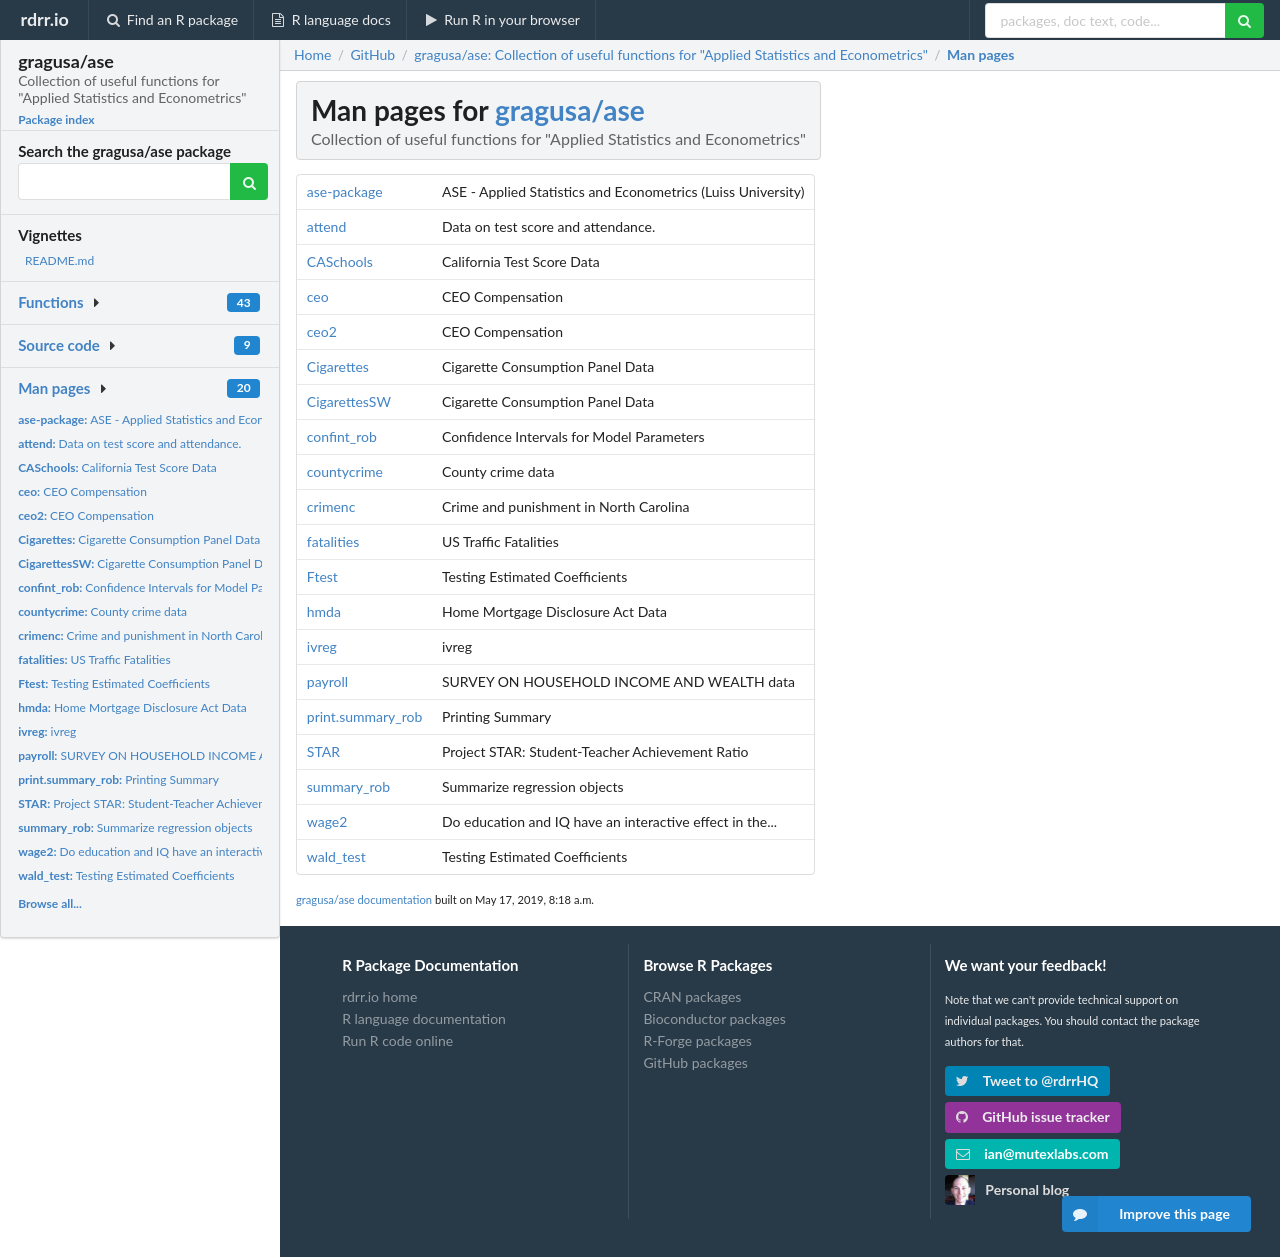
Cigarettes (338, 366)
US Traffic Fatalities (94, 659)
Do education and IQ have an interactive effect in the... (182, 851)
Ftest (322, 576)
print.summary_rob (365, 716)
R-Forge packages (697, 1040)
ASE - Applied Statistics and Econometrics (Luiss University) (209, 419)
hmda (324, 611)
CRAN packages (692, 997)
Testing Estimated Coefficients (114, 683)
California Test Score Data (117, 467)
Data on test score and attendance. (129, 443)
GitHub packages (695, 1062)
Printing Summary (118, 779)
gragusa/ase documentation (364, 899)
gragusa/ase (570, 110)
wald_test (336, 856)
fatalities (333, 541)
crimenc (331, 506)
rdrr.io (44, 19)
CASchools (340, 261)
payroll (327, 681)
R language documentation (424, 1018)
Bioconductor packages (714, 1018)
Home (312, 55)
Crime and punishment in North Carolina (148, 635)
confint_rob (342, 436)
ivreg (47, 731)
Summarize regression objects (135, 827)
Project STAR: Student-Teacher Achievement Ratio (167, 803)
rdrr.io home (379, 997)
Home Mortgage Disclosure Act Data (132, 707)
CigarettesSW (349, 401)
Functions (50, 302)
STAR (323, 751)
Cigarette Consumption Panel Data (139, 539)
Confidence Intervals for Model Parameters (164, 587)
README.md (59, 260)
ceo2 (322, 331)
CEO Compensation (82, 491)
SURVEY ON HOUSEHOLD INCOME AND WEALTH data (190, 755)
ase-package (345, 191)
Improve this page (1146, 1214)
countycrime (345, 471)
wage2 (327, 821)
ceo (318, 296)
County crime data (102, 611)
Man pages (54, 388)
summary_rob (348, 786)
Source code (59, 345)
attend (326, 226)
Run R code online (397, 1040)
